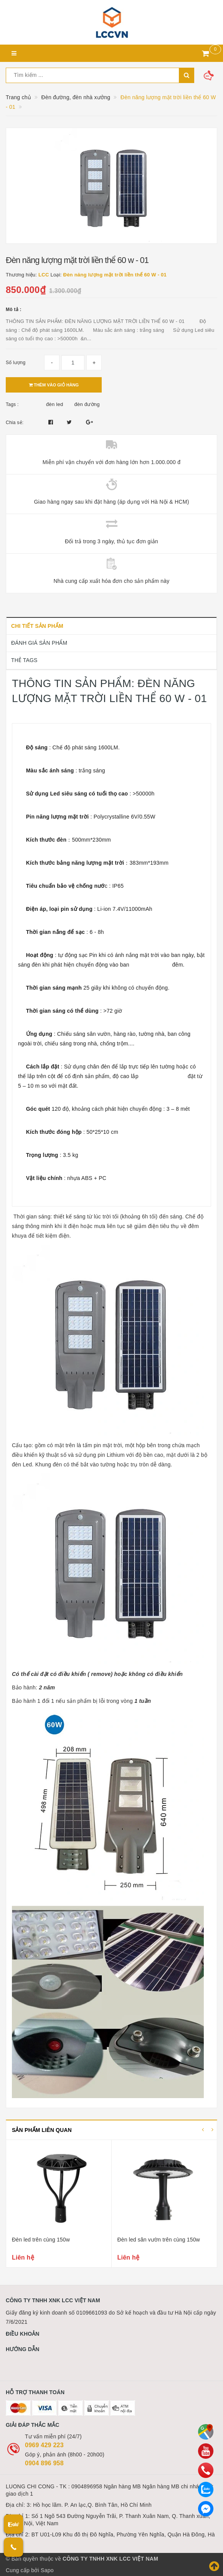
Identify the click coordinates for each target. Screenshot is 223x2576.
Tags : (12, 404)
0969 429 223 (44, 2445)
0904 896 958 (44, 2463)
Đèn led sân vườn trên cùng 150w (158, 2240)
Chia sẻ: (14, 422)
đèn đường (87, 404)
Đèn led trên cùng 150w (41, 2240)
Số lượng (15, 362)
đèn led (54, 404)
